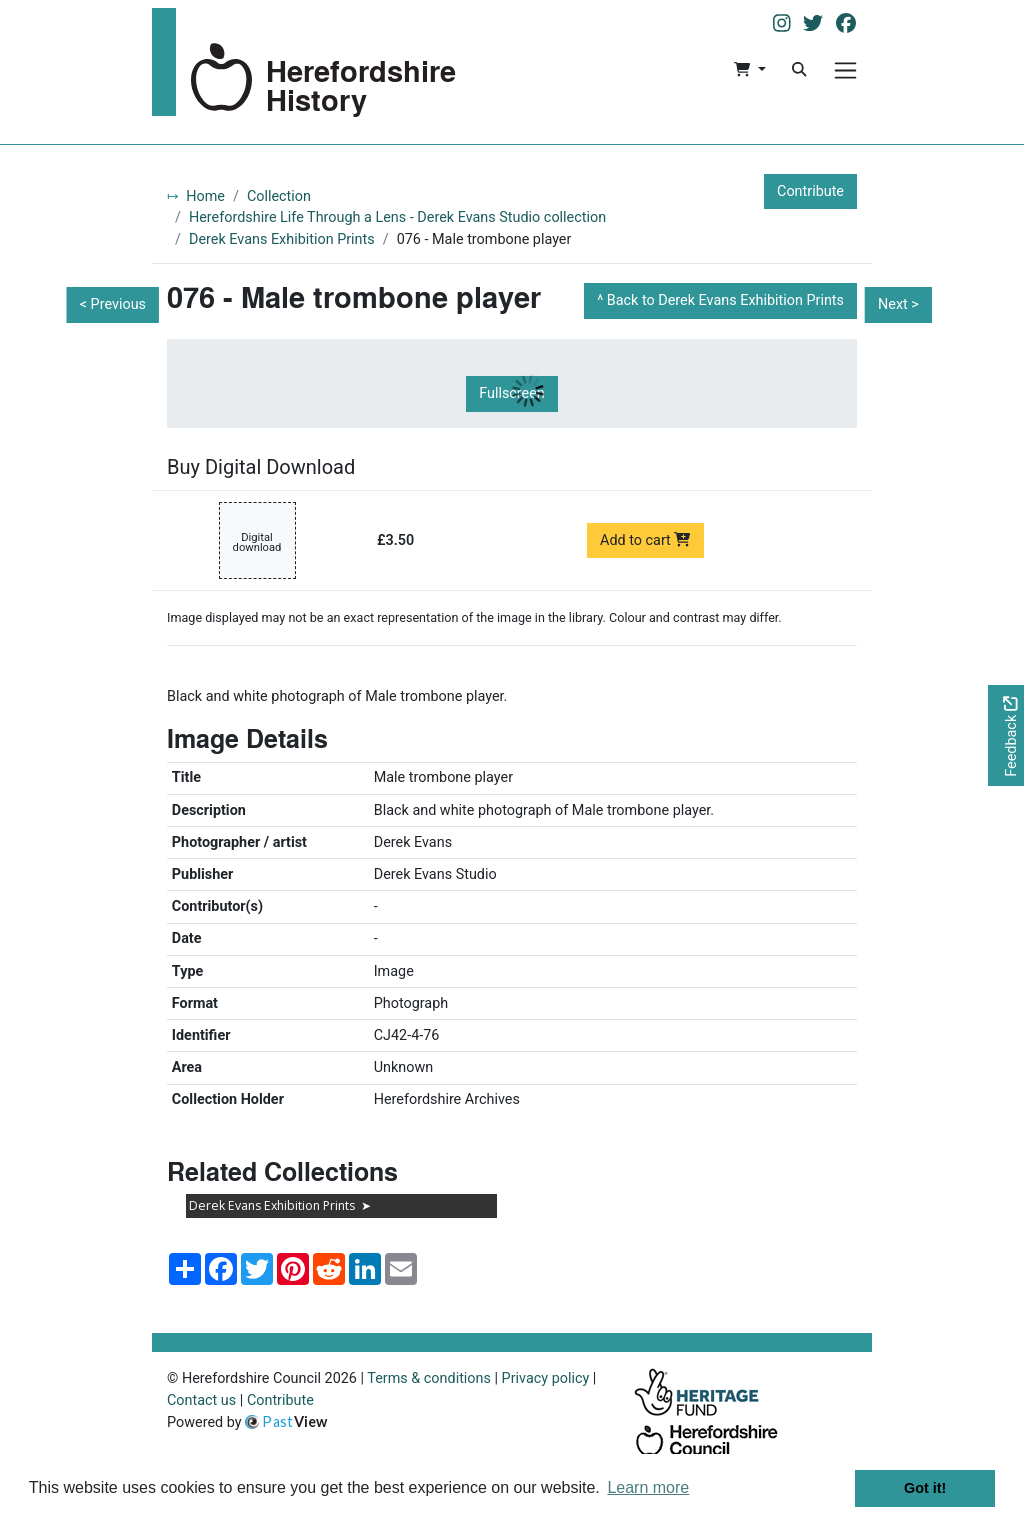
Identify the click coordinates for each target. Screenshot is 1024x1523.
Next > (898, 304)
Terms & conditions (429, 1378)
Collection (279, 196)
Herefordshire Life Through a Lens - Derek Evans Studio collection (397, 217)
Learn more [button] (648, 1487)
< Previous (113, 304)
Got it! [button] (925, 1488)
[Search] (799, 70)
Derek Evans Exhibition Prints (282, 239)
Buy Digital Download (261, 467)
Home (205, 196)
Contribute (810, 191)
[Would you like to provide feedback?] (1006, 735)
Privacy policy (546, 1378)
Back (725, 300)
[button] (749, 70)
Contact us (201, 1400)
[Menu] (845, 70)
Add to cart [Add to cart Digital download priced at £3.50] (645, 540)
